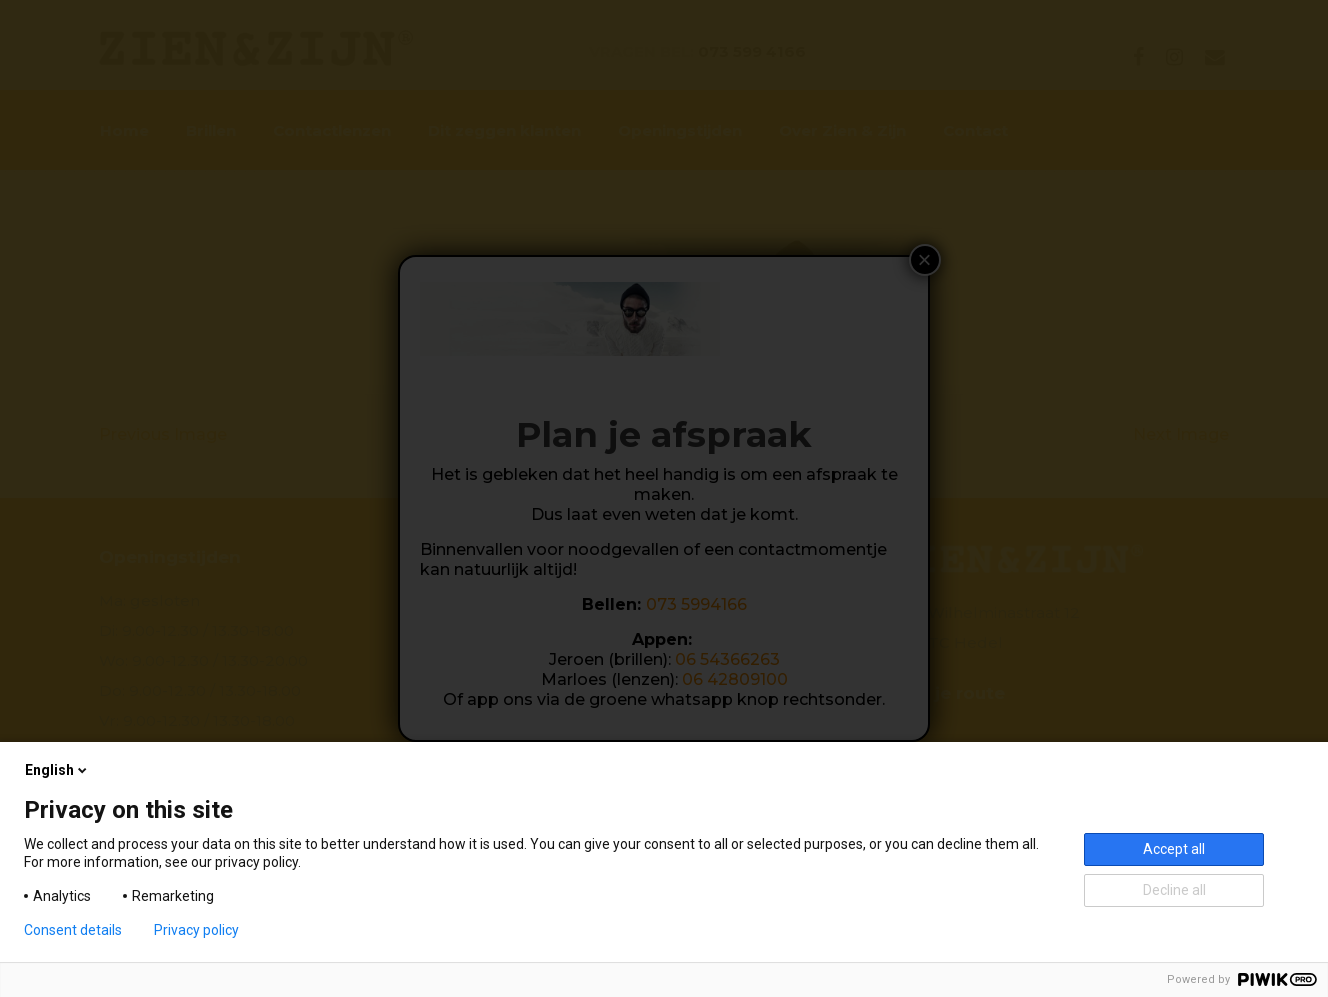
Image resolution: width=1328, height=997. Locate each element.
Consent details (73, 930)
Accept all (1174, 849)
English (57, 770)
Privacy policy (196, 930)
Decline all (1174, 890)
